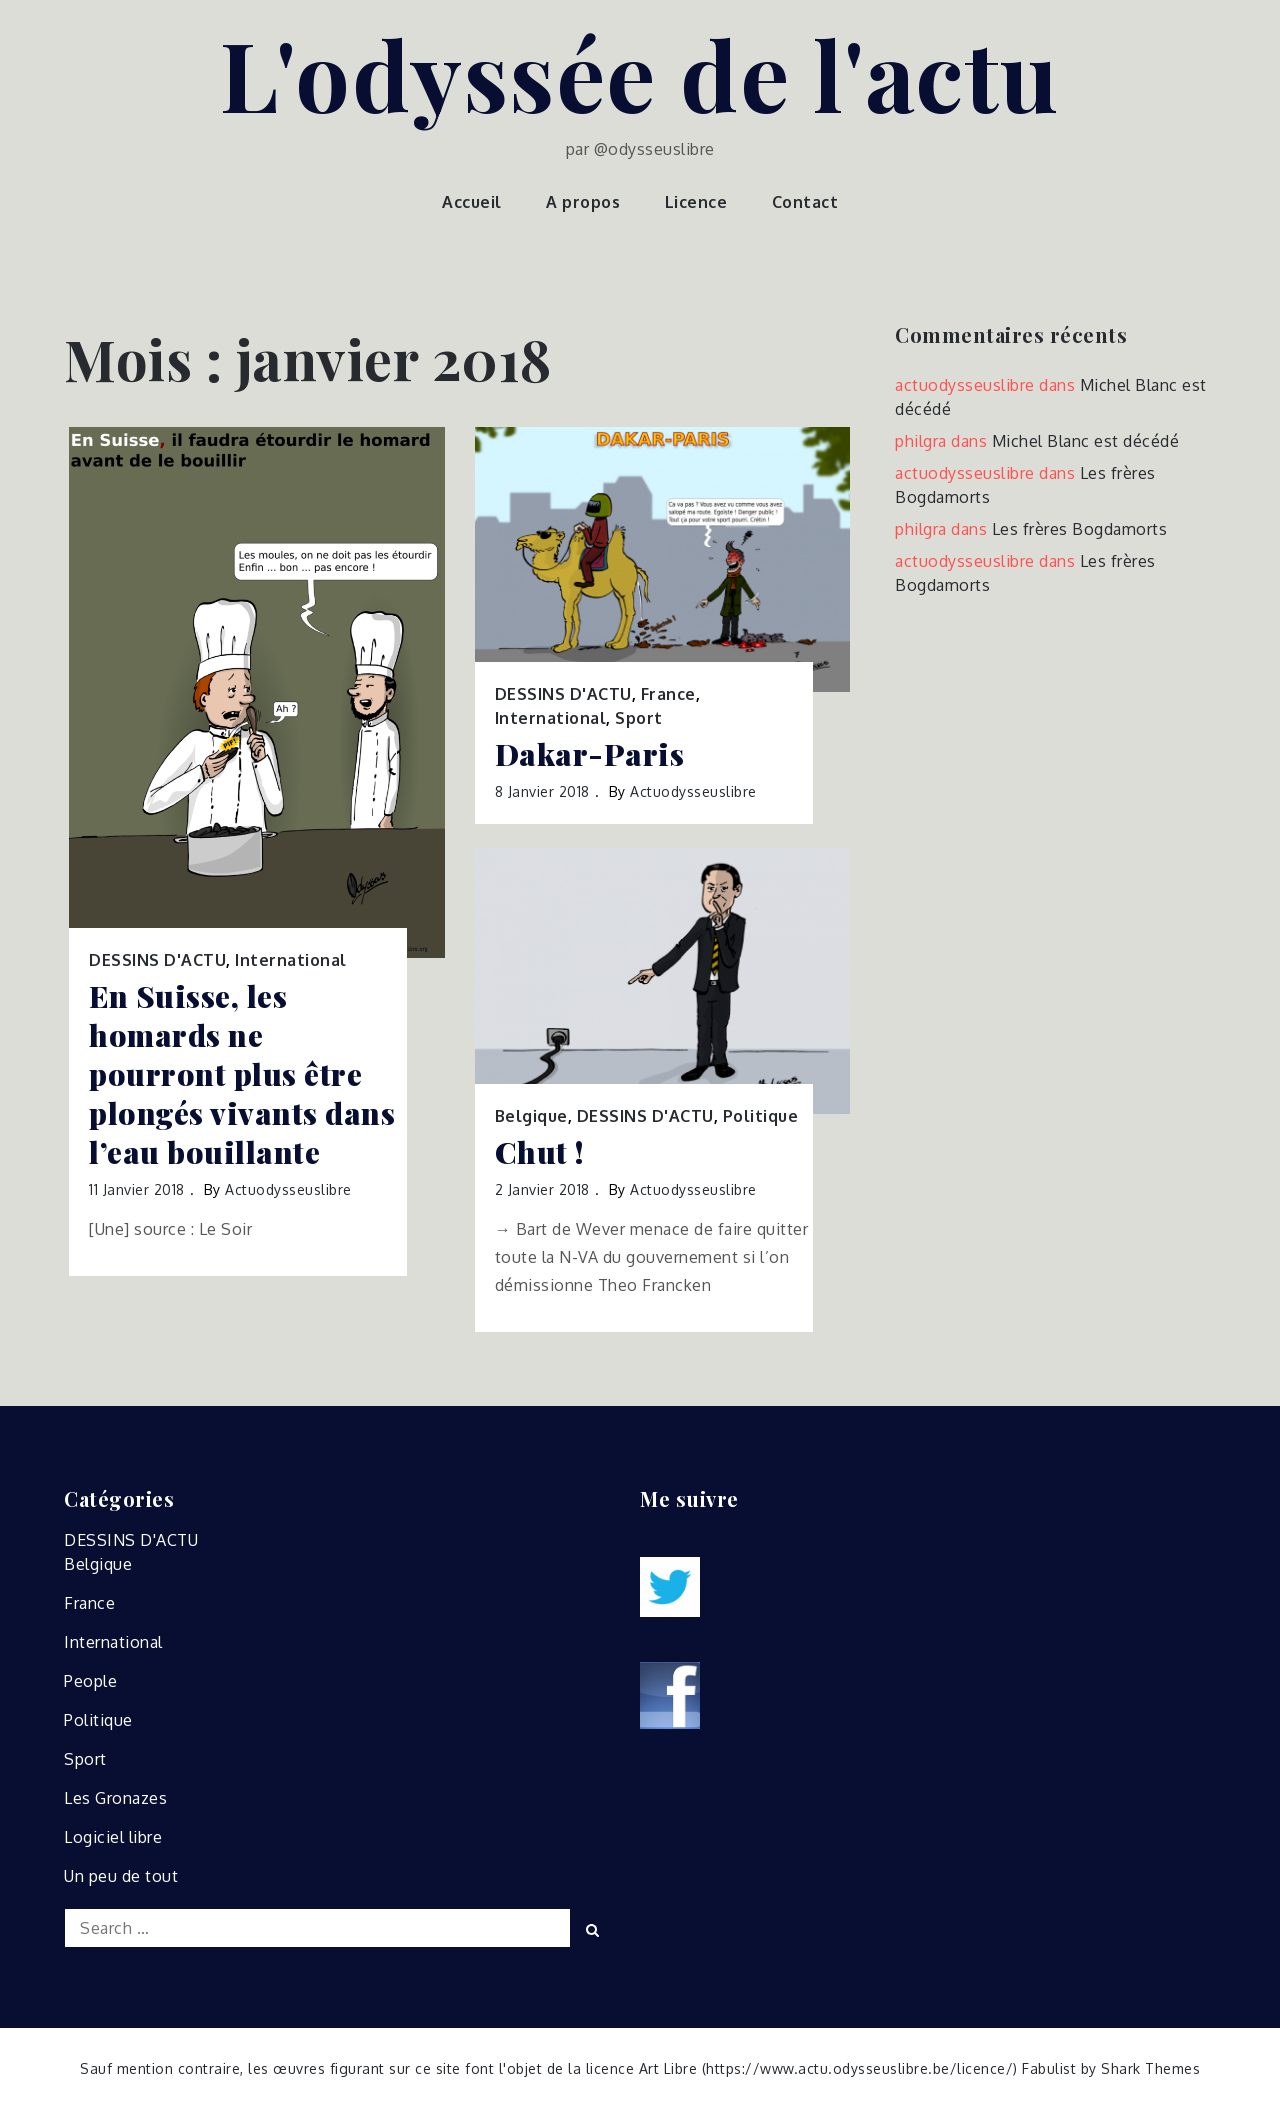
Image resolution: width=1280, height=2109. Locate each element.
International (291, 960)
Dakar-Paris (590, 754)
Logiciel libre (113, 1837)
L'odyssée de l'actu (640, 73)
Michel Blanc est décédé (1086, 441)
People (90, 1681)
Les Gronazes (115, 1798)
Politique (761, 1116)
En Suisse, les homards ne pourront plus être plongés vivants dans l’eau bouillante (242, 1074)
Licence (696, 202)
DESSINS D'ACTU (157, 960)
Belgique (531, 1116)
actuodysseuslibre (288, 1189)
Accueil (472, 202)
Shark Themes (1150, 2068)
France (668, 694)
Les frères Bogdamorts (1080, 529)
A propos (583, 202)
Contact (805, 202)
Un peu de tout (121, 1876)
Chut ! (539, 1152)
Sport (639, 718)
